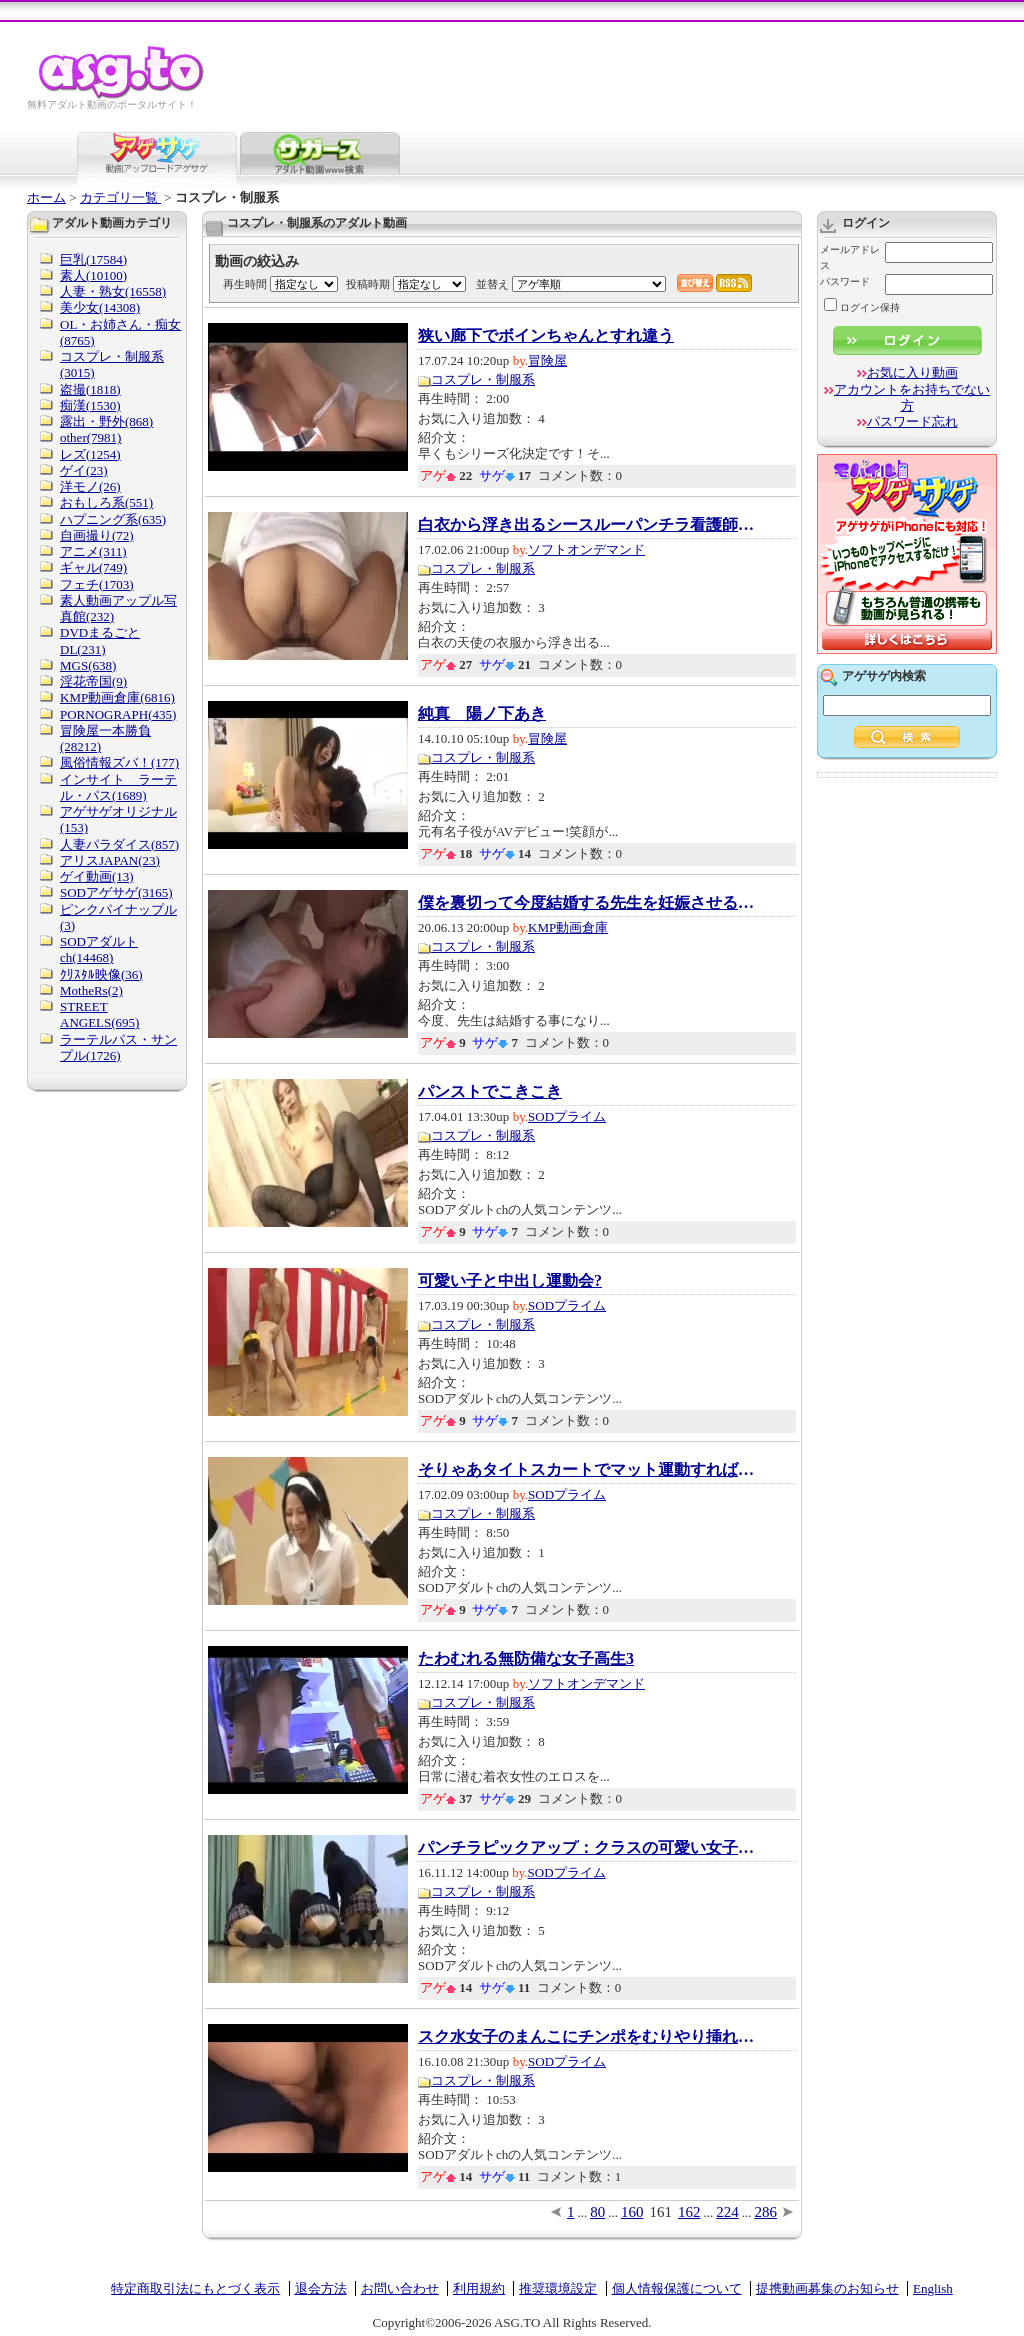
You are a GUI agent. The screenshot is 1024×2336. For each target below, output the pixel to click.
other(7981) (90, 437)
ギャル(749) (93, 567)
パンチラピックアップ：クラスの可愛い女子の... (588, 1848)
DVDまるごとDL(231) (100, 640)
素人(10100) (93, 275)
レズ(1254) (90, 454)
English (933, 2288)
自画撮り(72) (97, 535)
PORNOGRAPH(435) (118, 714)
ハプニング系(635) (113, 519)
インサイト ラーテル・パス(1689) (118, 787)
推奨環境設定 (558, 2288)
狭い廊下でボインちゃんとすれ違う (546, 336)
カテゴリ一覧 (120, 197)
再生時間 (245, 284)
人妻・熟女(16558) (113, 291)
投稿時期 (368, 284)
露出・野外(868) (106, 421)
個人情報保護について (677, 2288)
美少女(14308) (100, 307)
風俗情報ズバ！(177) (119, 762)
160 (632, 2212)
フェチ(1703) (97, 584)
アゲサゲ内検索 (884, 676)
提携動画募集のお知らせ (827, 2288)
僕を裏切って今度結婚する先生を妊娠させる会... (588, 903)
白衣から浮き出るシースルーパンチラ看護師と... (588, 525)
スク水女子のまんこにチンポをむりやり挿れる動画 (588, 2037)
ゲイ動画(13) (97, 876)
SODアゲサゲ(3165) (116, 892)
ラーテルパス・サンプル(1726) (118, 1047)
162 (689, 2212)
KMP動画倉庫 (568, 927)
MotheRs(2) (91, 990)
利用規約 (479, 2288)
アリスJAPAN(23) (110, 860)
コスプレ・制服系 (483, 379)
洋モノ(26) (90, 486)
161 (661, 2212)
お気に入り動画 (912, 372)
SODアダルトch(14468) (99, 949)
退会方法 (321, 2288)
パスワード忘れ (912, 421)
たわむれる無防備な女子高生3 (526, 1659)
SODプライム (567, 1116)
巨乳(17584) (93, 259)
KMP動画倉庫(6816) (117, 697)
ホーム (46, 197)
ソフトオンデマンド (586, 549)
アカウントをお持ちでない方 (912, 397)
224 (727, 2212)
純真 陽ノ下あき (482, 714)
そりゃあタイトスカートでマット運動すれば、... (588, 1470)
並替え (492, 284)
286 (766, 2212)
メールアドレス (850, 257)
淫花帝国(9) (93, 681)
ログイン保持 (862, 307)
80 (597, 2212)
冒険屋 (547, 360)
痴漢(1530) (90, 405)
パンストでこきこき (490, 1092)
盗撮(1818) (90, 389)
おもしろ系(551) (106, 502)
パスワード (845, 281)
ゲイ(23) (84, 470)
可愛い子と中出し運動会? (510, 1281)
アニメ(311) (93, 551)
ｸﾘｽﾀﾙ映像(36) (101, 974)
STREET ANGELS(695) (99, 1014)
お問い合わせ (400, 2288)
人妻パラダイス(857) (119, 844)
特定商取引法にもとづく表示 (195, 2288)
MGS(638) (88, 665)
